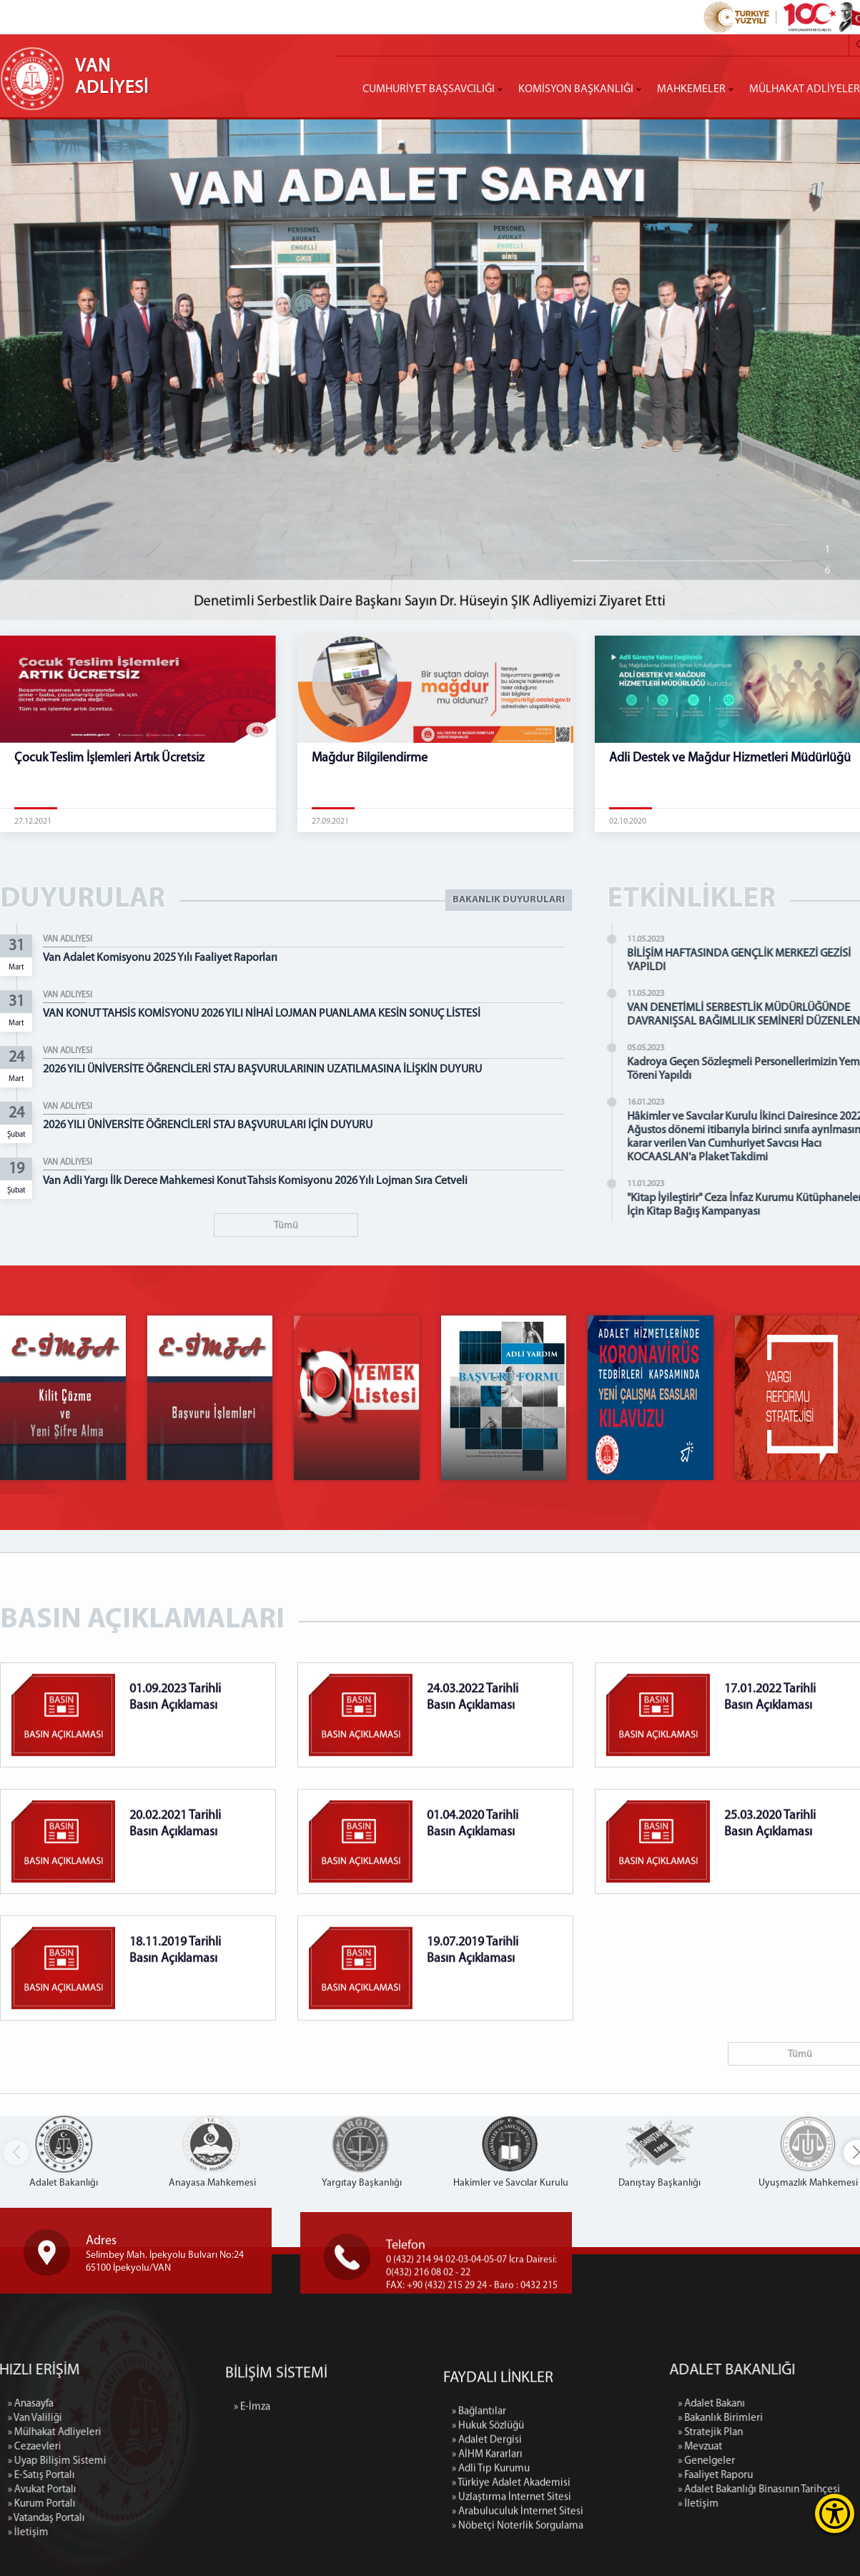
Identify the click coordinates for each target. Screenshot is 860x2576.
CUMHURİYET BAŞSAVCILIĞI (428, 89)
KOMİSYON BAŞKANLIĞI (575, 89)
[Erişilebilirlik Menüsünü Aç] (834, 2513)
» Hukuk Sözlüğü (488, 2554)
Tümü (286, 1225)
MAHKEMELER (691, 89)
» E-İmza (252, 2459)
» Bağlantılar (479, 2540)
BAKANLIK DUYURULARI (509, 899)
